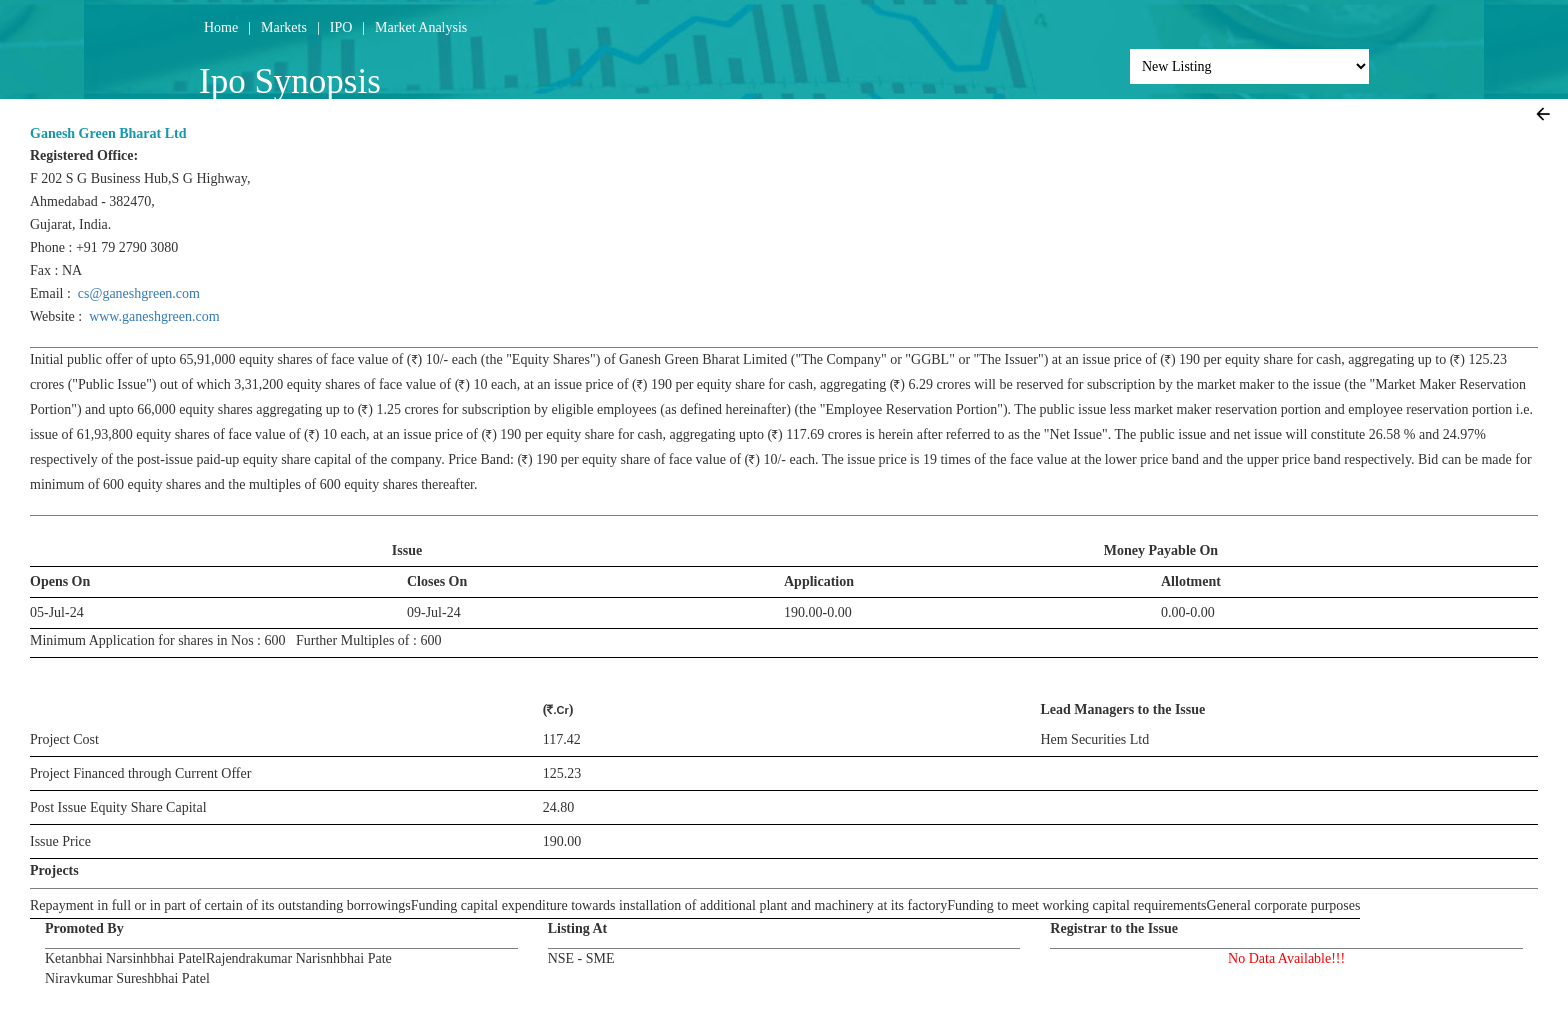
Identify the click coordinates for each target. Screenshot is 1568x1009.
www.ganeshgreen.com (154, 316)
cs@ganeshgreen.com (139, 293)
